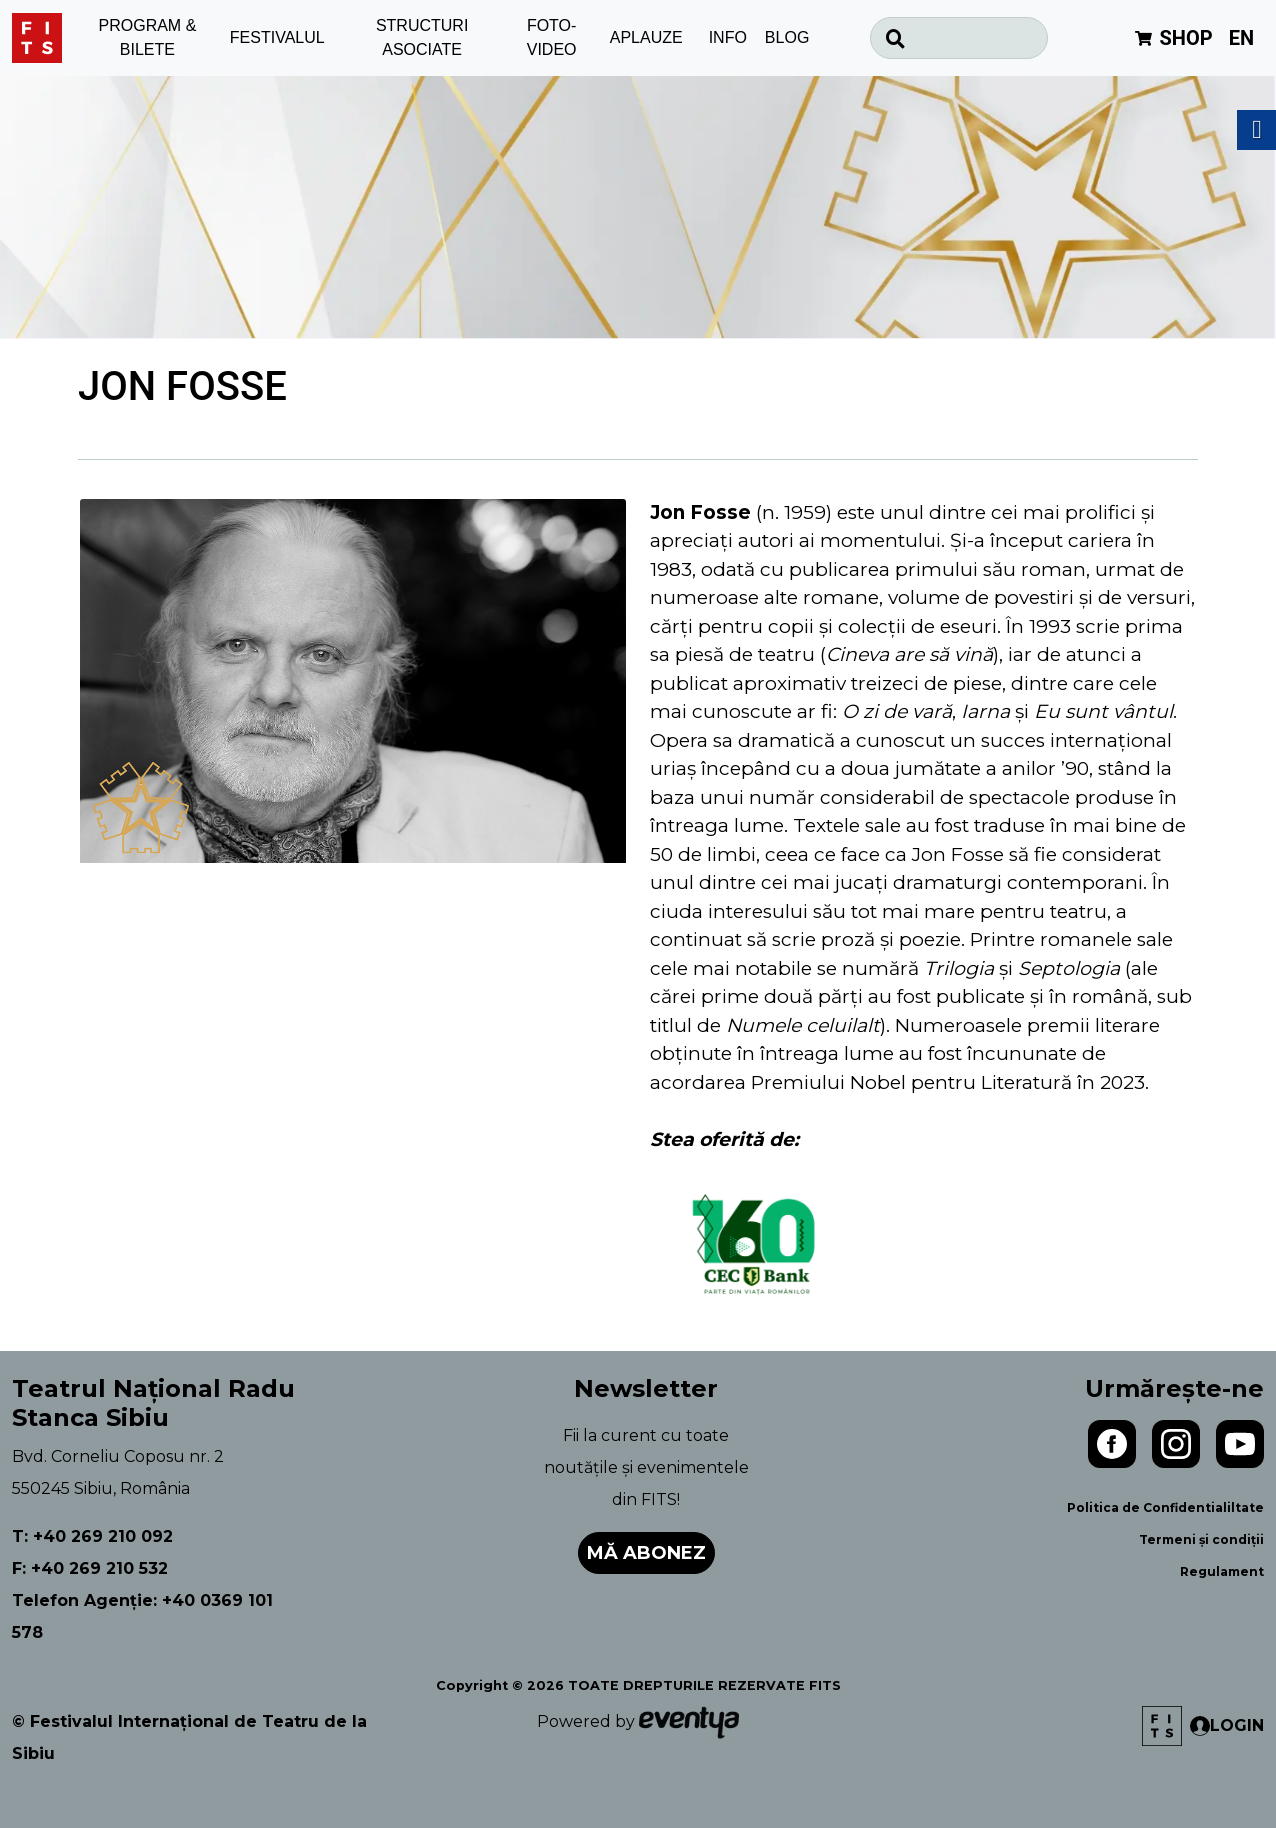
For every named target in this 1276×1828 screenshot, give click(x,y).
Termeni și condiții (1201, 1539)
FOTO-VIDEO (552, 38)
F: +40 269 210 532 (90, 1568)
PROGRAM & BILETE (148, 38)
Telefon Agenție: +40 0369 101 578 (142, 1616)
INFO (728, 37)
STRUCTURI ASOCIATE (422, 38)
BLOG (787, 37)
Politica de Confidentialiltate (1165, 1507)
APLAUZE (646, 37)
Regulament (1222, 1571)
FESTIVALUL (277, 37)
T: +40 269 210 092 (92, 1536)
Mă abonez (646, 1553)
